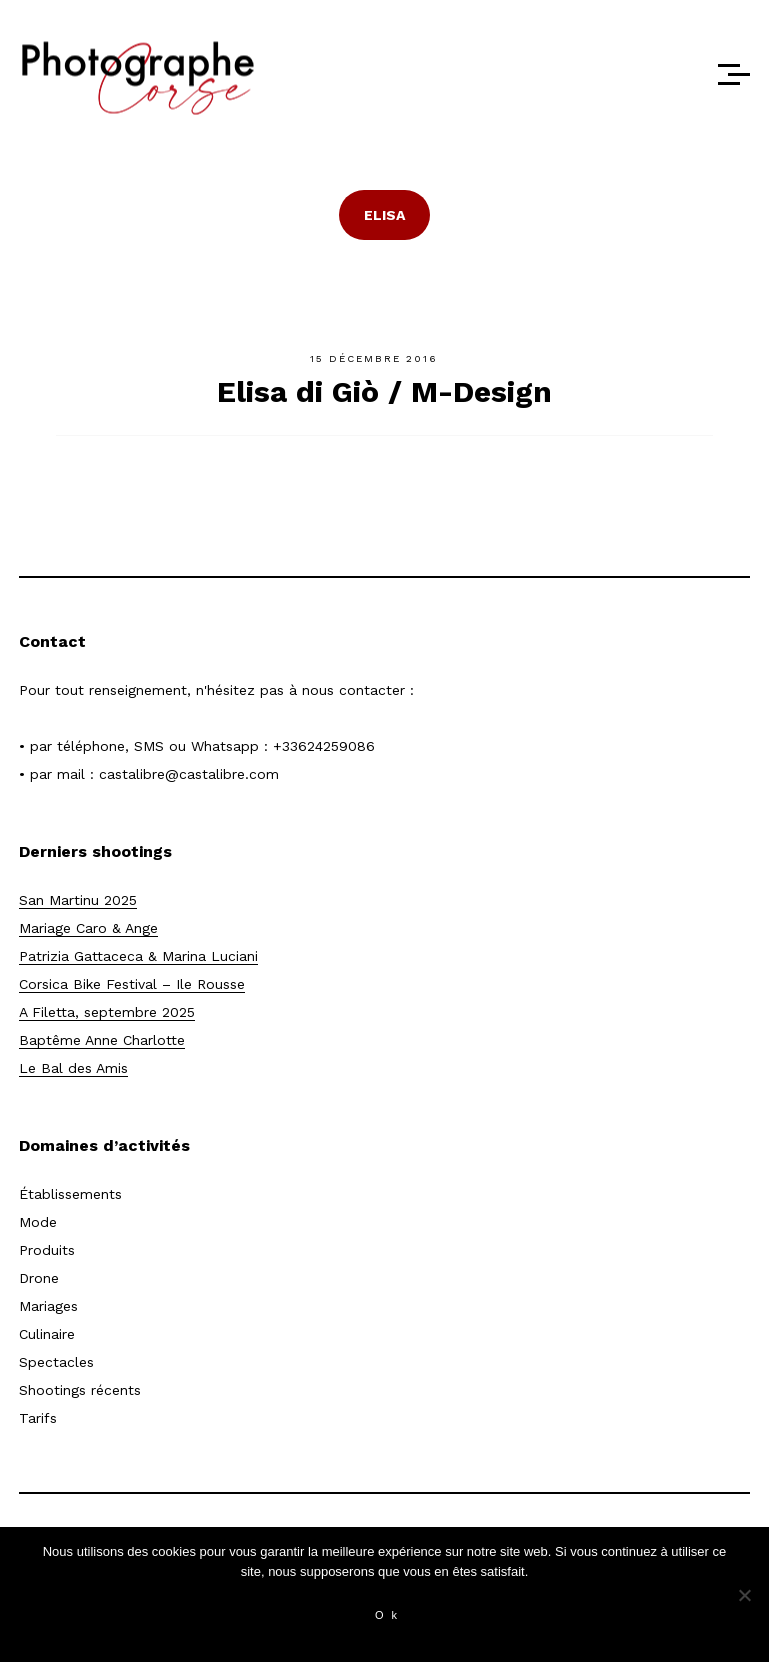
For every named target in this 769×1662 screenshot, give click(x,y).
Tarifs (38, 1418)
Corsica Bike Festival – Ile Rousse (132, 984)
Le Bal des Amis (73, 1068)
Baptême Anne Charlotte (102, 1040)
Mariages (48, 1306)
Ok (390, 1615)
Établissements (70, 1194)
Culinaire (47, 1334)
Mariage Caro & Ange (88, 928)
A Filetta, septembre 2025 (107, 1012)
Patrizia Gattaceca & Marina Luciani (138, 956)
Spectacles (56, 1362)
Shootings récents (80, 1390)
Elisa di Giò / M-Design (384, 391)
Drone (39, 1278)
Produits (47, 1250)
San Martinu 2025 (78, 900)
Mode (38, 1222)
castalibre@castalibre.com (189, 774)
